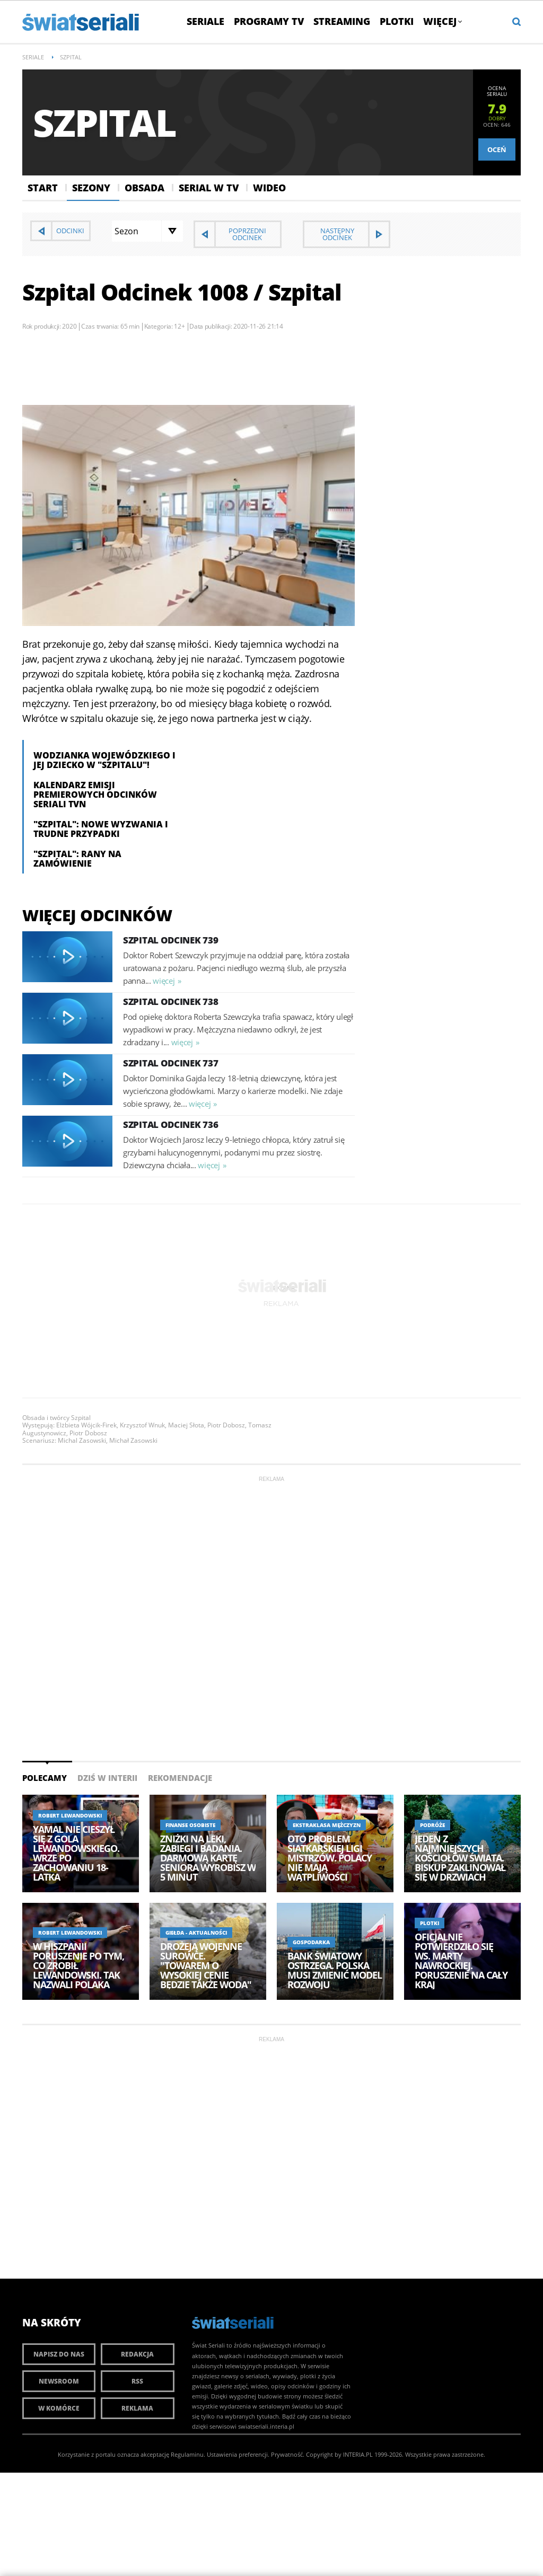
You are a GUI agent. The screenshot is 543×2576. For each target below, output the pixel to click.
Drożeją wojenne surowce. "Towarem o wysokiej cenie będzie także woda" (205, 1965)
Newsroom (59, 2381)
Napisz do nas (58, 2354)
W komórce (59, 2408)
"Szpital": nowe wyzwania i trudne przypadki (100, 829)
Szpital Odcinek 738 (170, 1001)
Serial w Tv (209, 187)
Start (43, 187)
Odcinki (70, 230)
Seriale (205, 21)
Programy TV (269, 21)
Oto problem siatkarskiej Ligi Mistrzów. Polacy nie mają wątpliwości (329, 1858)
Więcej (442, 21)
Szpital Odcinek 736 (170, 1124)
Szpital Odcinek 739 (170, 940)
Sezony (91, 187)
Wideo (269, 187)
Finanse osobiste (190, 1825)
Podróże (432, 1825)
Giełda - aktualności (196, 1932)
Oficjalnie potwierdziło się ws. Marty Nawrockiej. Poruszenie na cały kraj (461, 1960)
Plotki (397, 21)
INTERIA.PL (358, 2454)
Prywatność (287, 2454)
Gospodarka (311, 1942)
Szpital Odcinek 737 (170, 1063)
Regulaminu (187, 2454)
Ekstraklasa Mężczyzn (327, 1825)
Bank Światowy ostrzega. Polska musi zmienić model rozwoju (334, 1970)
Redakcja (137, 2354)
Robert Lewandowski (70, 1815)
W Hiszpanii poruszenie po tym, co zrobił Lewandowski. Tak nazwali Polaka (78, 1965)
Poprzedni (247, 234)
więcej (163, 980)
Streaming (341, 21)
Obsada (144, 187)
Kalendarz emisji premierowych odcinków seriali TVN (95, 794)
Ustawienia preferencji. (238, 2454)
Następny (337, 234)
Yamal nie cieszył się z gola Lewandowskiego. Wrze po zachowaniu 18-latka (76, 1853)
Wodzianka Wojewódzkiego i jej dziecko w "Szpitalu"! (104, 760)
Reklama (137, 2408)
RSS (137, 2381)
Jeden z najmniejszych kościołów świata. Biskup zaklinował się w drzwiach (460, 1858)
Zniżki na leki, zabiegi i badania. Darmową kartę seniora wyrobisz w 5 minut (208, 1858)
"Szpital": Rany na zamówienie (77, 858)
